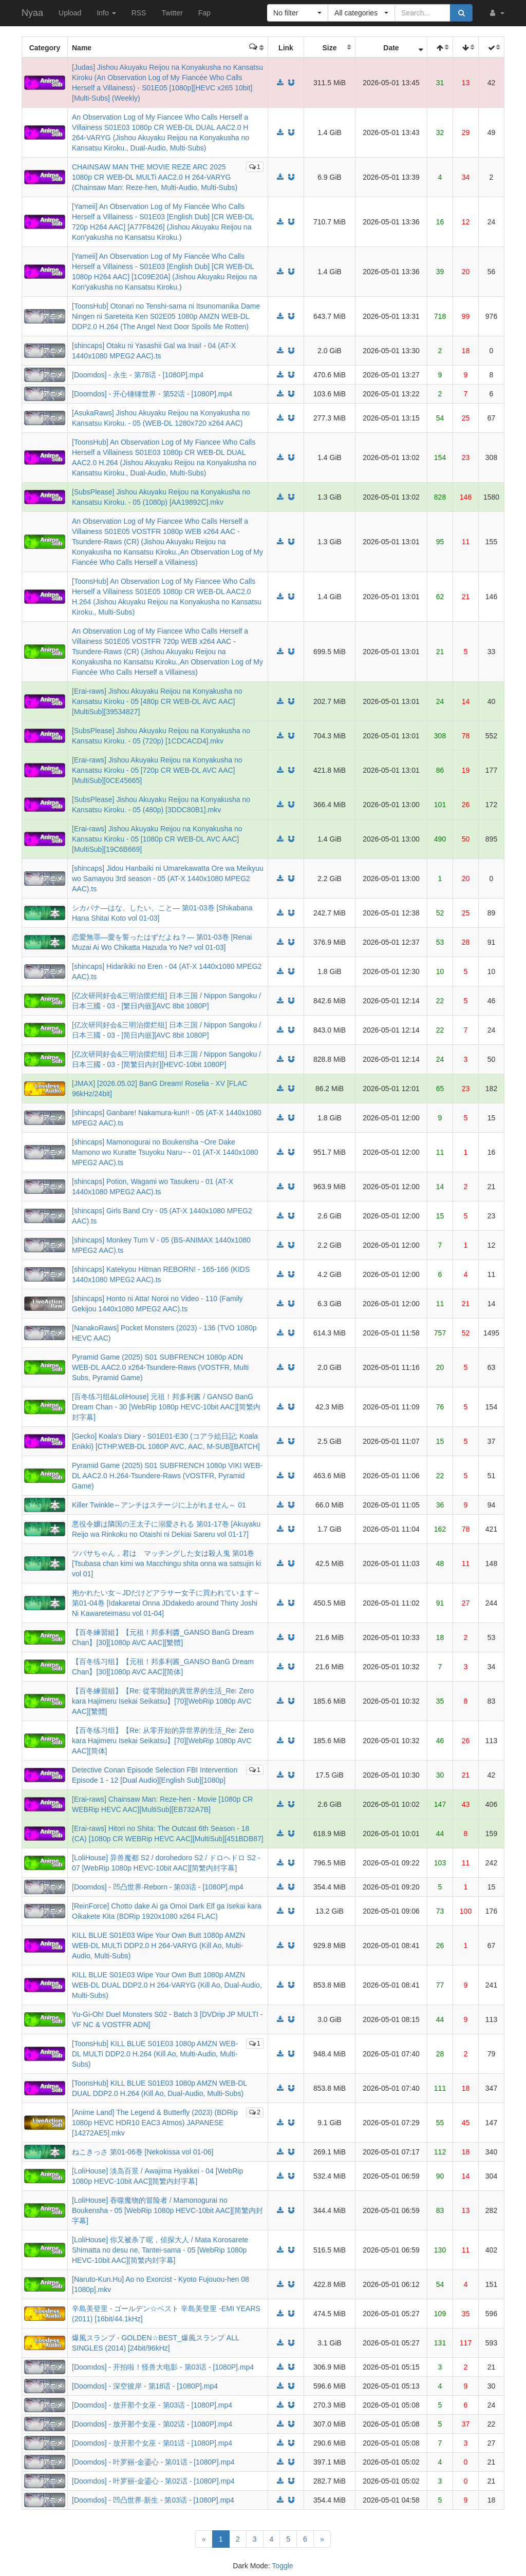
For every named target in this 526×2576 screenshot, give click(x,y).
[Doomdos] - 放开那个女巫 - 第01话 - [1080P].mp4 (152, 2443)
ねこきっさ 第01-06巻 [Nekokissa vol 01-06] (142, 2152)
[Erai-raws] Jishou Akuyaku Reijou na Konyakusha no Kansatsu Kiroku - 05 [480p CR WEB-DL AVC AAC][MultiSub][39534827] (157, 701)
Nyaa (32, 13)
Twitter (171, 13)
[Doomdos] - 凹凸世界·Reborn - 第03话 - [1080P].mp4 (157, 1887)
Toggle (282, 2566)
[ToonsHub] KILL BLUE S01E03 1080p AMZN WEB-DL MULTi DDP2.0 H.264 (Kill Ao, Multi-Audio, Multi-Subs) (155, 2053)
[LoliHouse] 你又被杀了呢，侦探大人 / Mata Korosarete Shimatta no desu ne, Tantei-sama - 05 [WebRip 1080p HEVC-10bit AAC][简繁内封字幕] (160, 2250)
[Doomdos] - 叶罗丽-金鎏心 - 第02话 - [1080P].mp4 (153, 2481)
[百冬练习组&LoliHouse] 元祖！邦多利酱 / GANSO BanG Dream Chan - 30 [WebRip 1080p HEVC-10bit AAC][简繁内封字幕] (166, 1406)
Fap (204, 13)
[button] (496, 13)
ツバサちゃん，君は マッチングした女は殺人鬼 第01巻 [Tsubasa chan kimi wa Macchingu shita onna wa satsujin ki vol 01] (166, 1563)
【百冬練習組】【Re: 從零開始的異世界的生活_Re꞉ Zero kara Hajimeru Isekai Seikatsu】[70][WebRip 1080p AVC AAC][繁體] (163, 1701)
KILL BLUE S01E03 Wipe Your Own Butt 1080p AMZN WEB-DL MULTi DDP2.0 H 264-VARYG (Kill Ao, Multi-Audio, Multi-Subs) (158, 1945)
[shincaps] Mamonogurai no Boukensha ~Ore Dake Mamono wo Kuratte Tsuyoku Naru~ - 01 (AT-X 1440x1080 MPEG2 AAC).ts (165, 1152)
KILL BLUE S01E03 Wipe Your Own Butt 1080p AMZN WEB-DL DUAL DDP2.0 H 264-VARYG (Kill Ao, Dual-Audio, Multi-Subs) (167, 1985)
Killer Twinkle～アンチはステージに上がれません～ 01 (159, 1505)
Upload (70, 13)
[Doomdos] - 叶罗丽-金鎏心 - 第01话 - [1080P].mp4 (153, 2462)
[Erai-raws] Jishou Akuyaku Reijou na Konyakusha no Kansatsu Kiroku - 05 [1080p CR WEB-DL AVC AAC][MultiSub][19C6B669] (157, 839)
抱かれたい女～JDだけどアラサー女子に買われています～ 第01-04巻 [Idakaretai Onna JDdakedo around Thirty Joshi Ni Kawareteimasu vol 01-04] (166, 1603)
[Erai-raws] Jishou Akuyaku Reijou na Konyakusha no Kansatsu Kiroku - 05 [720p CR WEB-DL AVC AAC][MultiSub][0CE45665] (157, 770)
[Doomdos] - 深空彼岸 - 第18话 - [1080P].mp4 (145, 2386)
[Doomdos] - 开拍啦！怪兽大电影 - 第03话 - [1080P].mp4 (163, 2367)
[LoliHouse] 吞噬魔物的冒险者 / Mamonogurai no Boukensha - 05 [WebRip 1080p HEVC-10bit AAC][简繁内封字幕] (167, 2210)
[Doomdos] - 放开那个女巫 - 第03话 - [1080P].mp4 (152, 2405)
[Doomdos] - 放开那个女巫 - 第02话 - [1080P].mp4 (152, 2424)
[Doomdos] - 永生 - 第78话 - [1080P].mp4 (137, 375)
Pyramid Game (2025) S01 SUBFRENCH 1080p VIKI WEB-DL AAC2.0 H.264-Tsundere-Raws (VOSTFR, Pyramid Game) (167, 1475)
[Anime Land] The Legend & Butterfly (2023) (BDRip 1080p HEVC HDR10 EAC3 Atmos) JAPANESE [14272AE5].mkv (155, 2122)
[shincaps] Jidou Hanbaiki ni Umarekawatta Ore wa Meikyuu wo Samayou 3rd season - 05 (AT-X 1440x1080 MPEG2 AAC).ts (168, 878)
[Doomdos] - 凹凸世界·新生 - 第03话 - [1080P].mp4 (153, 2500)
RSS (139, 13)
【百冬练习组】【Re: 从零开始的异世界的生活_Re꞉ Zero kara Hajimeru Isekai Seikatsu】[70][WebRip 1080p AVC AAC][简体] (163, 1740)
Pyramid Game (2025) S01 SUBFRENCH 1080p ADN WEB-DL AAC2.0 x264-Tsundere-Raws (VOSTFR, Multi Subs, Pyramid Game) (160, 1367)
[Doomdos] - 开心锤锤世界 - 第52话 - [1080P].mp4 (152, 394)
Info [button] (106, 13)
